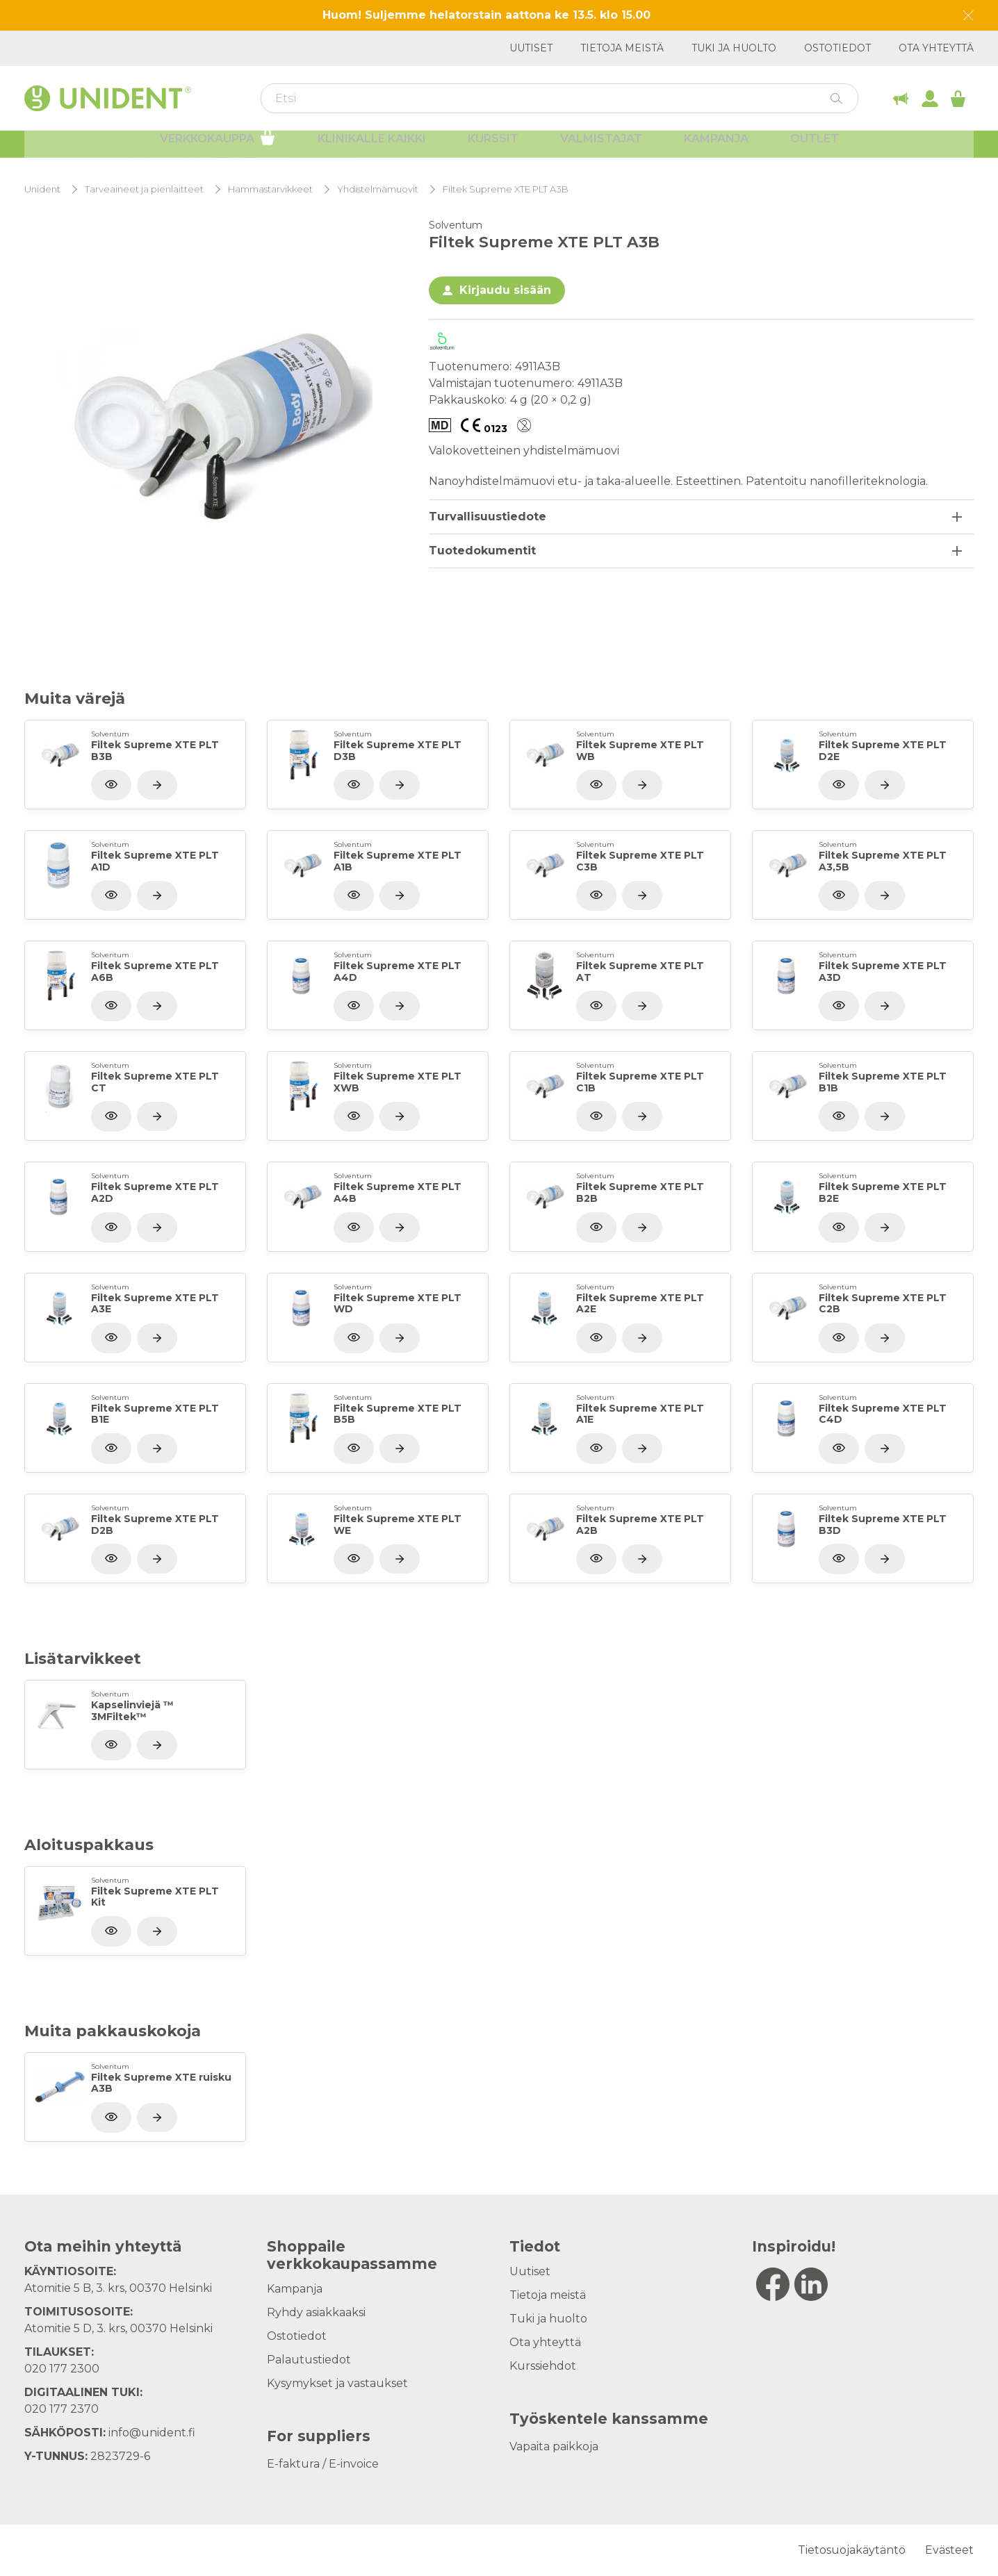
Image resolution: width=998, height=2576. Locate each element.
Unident (42, 189)
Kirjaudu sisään (505, 290)
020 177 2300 (61, 2368)
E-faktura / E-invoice (323, 2463)
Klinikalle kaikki (372, 149)
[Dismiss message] (968, 15)
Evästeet (949, 2550)
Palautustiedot (309, 2359)
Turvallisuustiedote (487, 516)
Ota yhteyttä (936, 48)
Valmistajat (601, 149)
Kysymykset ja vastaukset (337, 2383)
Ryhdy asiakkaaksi (316, 2312)
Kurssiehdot (542, 2365)
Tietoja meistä (622, 48)
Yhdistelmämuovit (377, 189)
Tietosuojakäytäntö (852, 2550)
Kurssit (493, 149)
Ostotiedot (837, 48)
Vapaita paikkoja (553, 2446)
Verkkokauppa (218, 147)
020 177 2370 (61, 2409)
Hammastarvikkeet (270, 189)
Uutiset (531, 48)
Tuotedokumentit (482, 550)
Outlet (814, 149)
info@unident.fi (151, 2432)
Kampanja (716, 149)
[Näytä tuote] (157, 785)
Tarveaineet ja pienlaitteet (144, 189)
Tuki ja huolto (734, 48)
